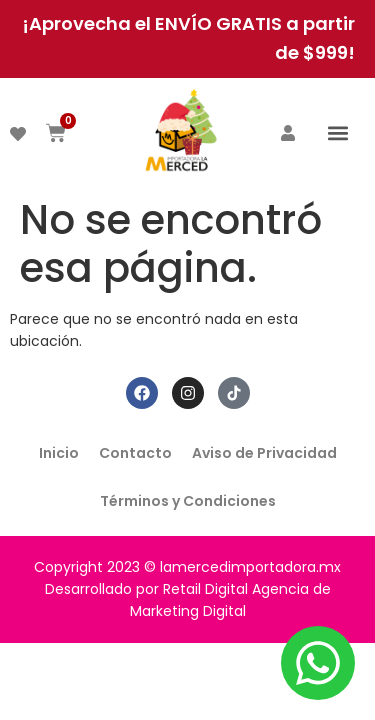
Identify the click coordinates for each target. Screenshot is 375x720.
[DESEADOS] (18, 134)
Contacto (135, 453)
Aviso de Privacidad (264, 453)
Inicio (59, 453)
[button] (338, 132)
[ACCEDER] (288, 133)
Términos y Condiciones (188, 501)
